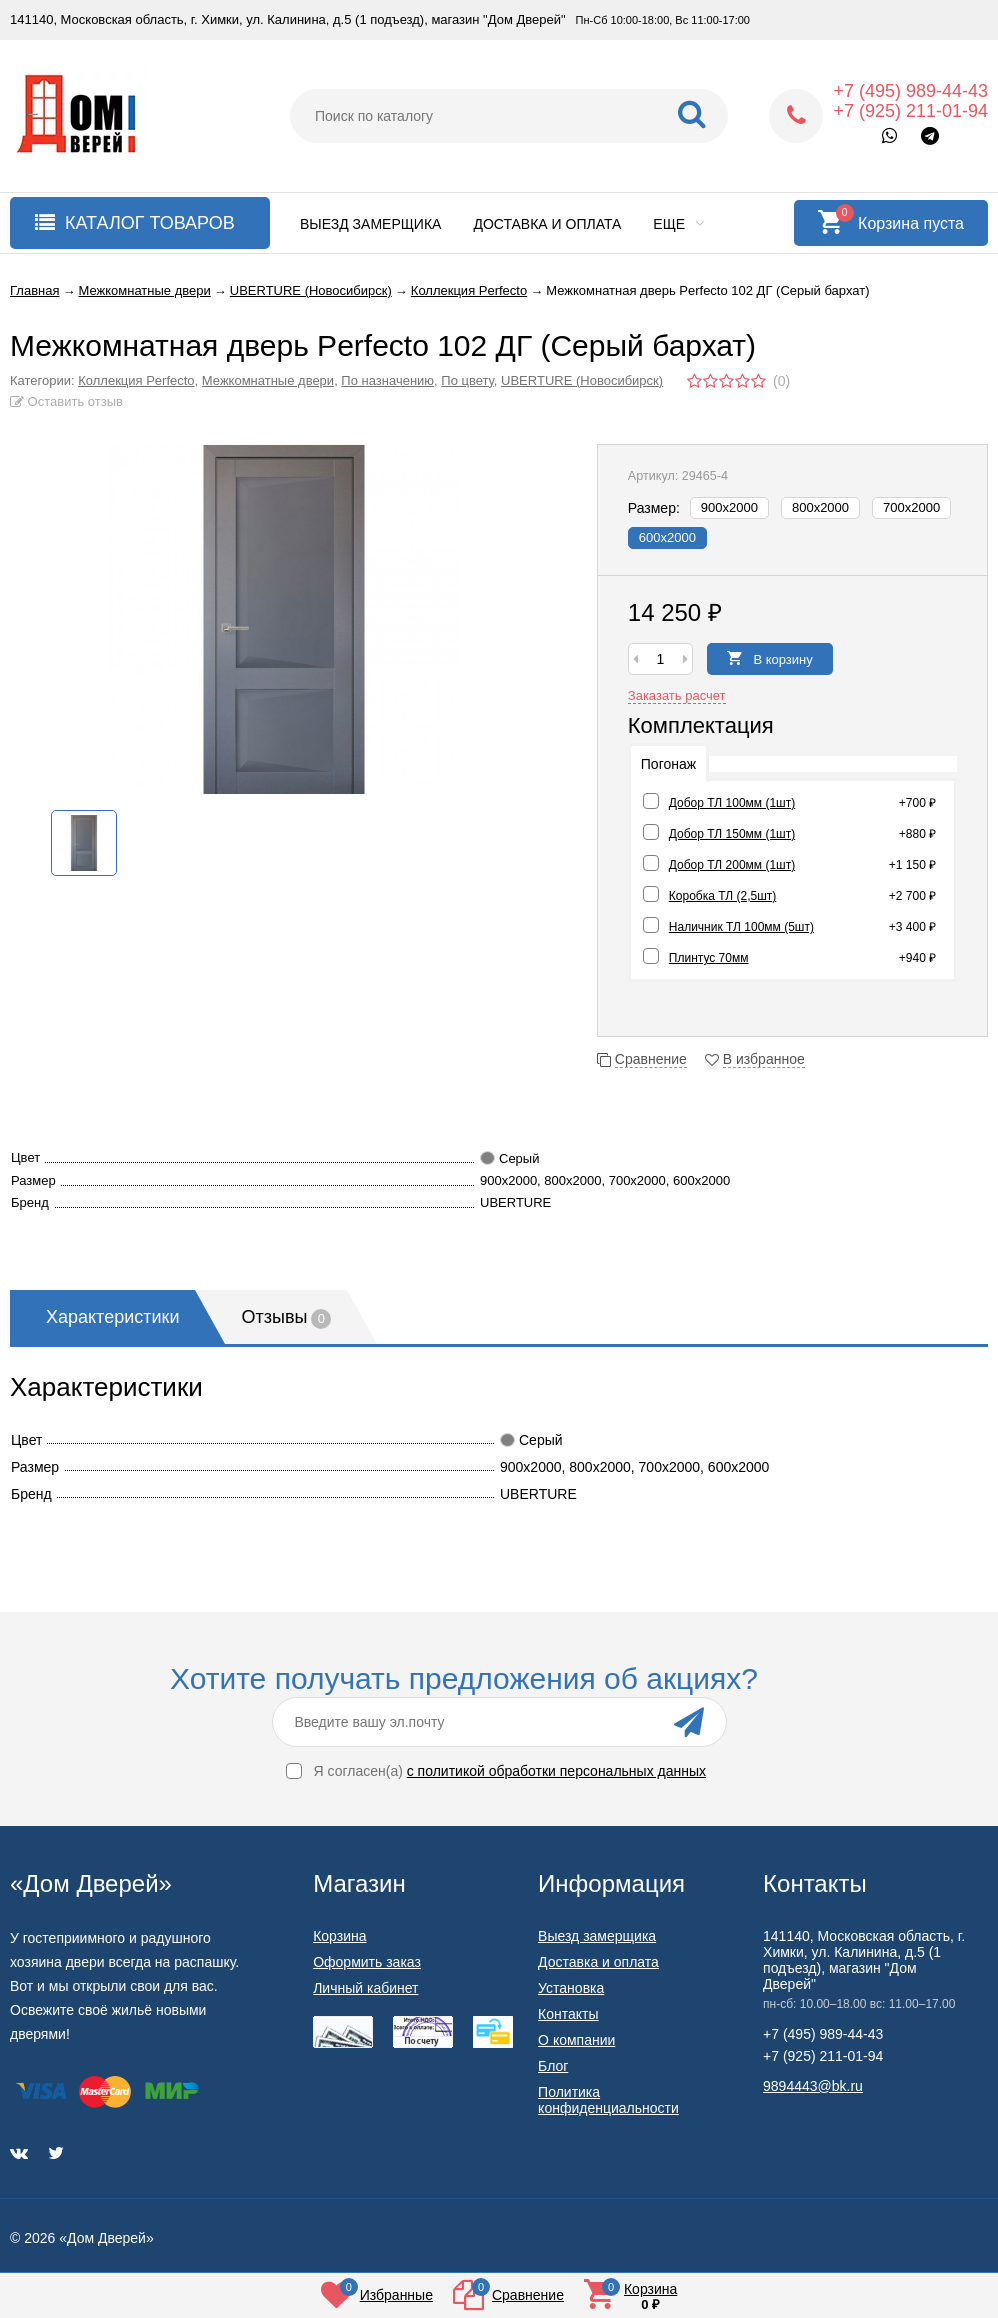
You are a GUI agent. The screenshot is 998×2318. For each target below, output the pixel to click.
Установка (571, 1988)
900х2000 (729, 507)
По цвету (467, 380)
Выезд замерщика (370, 224)
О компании (576, 2040)
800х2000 (820, 507)
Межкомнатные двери (268, 380)
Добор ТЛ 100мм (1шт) (732, 803)
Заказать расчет (677, 695)
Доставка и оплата (547, 224)
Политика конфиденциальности (608, 2100)
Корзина (339, 1936)
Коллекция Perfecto (136, 380)
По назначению (387, 380)
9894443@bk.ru (813, 2086)
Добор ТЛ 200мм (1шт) (732, 865)
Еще (678, 224)
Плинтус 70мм (709, 958)
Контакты (568, 2014)
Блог (553, 2066)
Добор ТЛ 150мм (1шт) (732, 834)
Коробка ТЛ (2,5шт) (722, 896)
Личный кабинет (365, 1988)
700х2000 (911, 507)
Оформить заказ (367, 1962)
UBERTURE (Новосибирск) (582, 380)
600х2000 (667, 537)
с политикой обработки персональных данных (556, 1771)
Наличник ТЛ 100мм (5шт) (741, 927)
